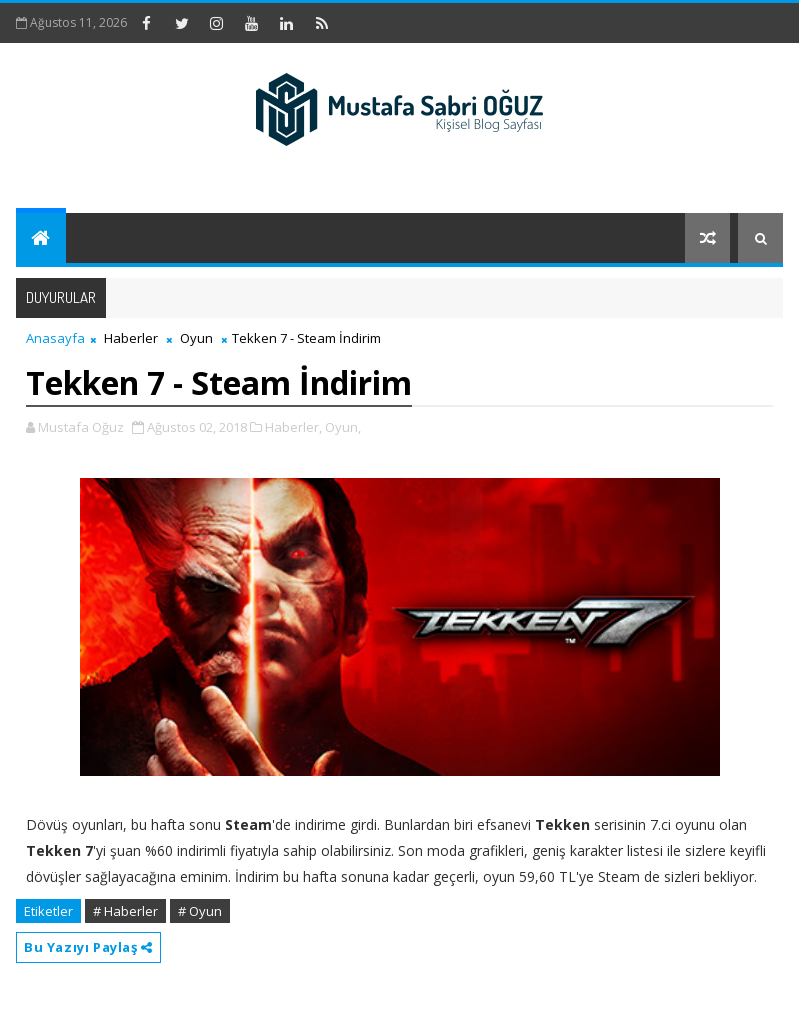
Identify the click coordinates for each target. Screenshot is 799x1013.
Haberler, (293, 427)
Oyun (196, 338)
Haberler (131, 338)
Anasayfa (55, 338)
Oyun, (343, 427)
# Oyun (200, 911)
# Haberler (125, 911)
